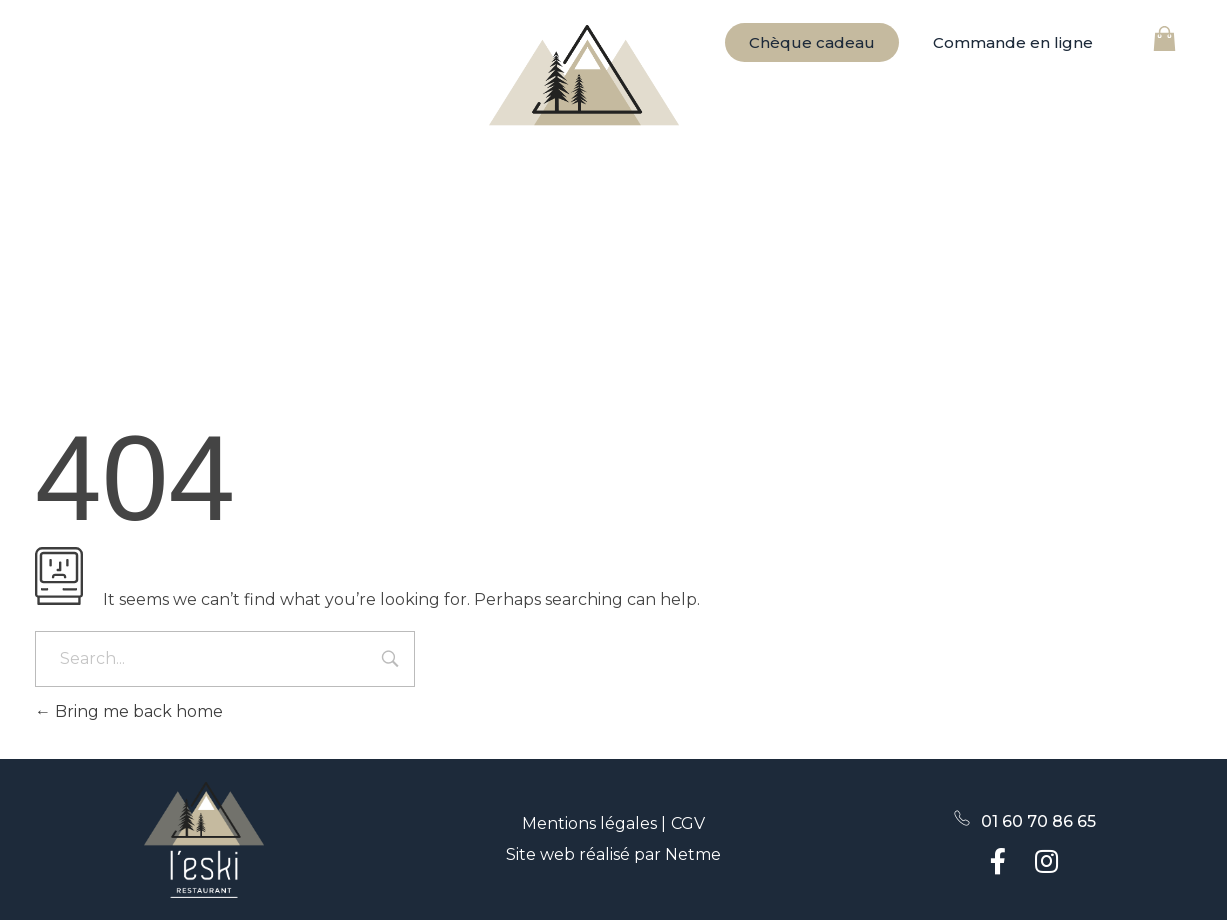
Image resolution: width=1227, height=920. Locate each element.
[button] (1013, 42)
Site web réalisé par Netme (613, 854)
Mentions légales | (594, 823)
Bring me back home (129, 711)
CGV (688, 823)
